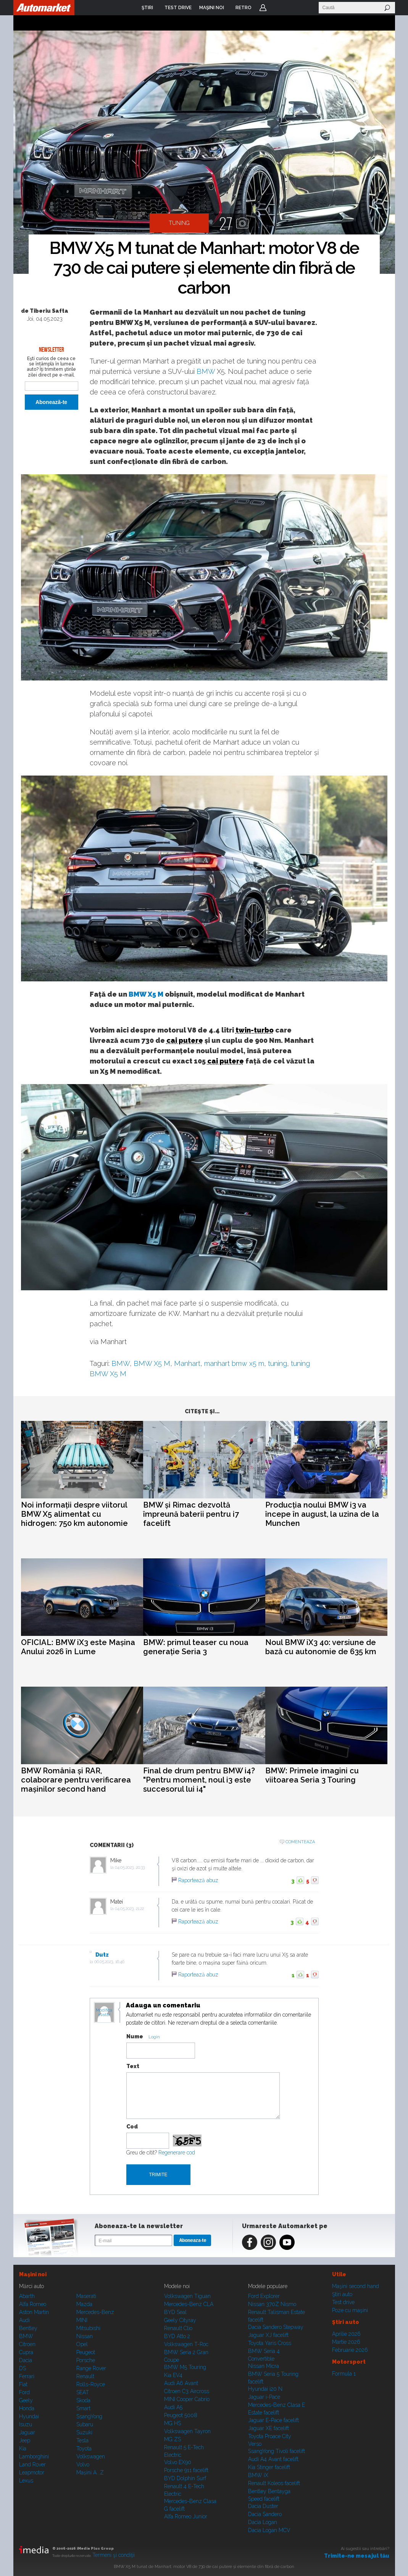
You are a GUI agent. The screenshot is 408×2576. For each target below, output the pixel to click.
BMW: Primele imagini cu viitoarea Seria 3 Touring (312, 1775)
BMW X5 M (146, 994)
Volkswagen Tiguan (187, 2296)
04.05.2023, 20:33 (130, 1867)
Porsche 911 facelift (186, 2470)
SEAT (82, 2392)
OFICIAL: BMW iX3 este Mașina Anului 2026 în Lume (78, 1647)
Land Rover (32, 2464)
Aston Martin (34, 2312)
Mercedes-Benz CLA (188, 2304)
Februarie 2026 (350, 2350)
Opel (82, 2344)
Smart (83, 2408)
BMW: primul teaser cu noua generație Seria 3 (195, 1647)
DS (22, 2368)
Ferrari (26, 2376)
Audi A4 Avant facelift (273, 2459)
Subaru (84, 2424)
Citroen (27, 2344)
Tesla (82, 2440)
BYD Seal (175, 2312)
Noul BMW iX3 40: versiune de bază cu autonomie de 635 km (320, 1647)
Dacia (25, 2360)
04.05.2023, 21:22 (129, 1908)
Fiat (23, 2384)
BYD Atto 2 (177, 2336)
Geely (26, 2400)
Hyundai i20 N (265, 2389)
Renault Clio (178, 2328)
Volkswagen (90, 2456)
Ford (24, 2392)
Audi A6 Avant (181, 2383)
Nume (134, 2036)
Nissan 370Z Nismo (272, 2304)
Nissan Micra (263, 2366)
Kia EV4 (173, 2375)
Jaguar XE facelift (268, 2428)
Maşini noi (33, 2274)
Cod (132, 2127)
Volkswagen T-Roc (186, 2344)
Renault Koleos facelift (274, 2483)
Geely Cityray (180, 2320)
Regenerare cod (176, 2152)
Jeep (24, 2440)
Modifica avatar (104, 2012)
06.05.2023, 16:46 (109, 1961)
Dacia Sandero (265, 2514)
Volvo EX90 (177, 2462)
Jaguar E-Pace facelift (273, 2420)
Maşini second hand (355, 2286)
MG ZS (172, 2439)
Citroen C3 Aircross (186, 2391)
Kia (22, 2448)
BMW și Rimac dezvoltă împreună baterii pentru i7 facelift (191, 1514)
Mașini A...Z (90, 2472)
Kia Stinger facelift (269, 2467)
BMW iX (258, 2475)
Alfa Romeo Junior (185, 2516)
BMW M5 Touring (185, 2367)
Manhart (187, 1363)
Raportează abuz (198, 1880)
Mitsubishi (88, 2328)
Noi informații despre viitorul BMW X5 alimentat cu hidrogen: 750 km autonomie (74, 1514)
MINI (81, 2320)
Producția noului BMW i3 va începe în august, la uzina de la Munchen (322, 1514)
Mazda (84, 2304)
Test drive (343, 2302)
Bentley (28, 2328)
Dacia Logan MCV (269, 2530)
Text (132, 2066)
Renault (85, 2376)
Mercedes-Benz (95, 2312)
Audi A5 (173, 2407)
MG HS (172, 2423)
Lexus (26, 2480)
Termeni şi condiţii (113, 2555)
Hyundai (29, 2416)
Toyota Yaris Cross (269, 2343)
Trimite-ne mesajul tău (356, 2556)
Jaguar (27, 2432)
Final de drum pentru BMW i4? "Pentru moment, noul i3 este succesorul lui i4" (199, 1780)
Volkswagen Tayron (187, 2431)
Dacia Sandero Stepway (275, 2327)
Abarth (27, 2296)
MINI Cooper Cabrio (187, 2399)
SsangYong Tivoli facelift (276, 2451)
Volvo (82, 2464)
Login (263, 7)
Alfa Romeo (32, 2304)
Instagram (268, 2242)
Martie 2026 (346, 2342)
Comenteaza (300, 1841)
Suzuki (84, 2432)
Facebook (249, 2242)
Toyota (84, 2448)
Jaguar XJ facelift (268, 2335)
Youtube (287, 2242)
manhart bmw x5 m (234, 1363)
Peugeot (85, 2352)
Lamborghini (34, 2456)
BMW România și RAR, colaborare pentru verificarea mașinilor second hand (76, 1780)
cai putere (184, 1040)
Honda (26, 2408)
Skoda (83, 2400)
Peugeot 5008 (180, 2415)
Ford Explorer (264, 2296)
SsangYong (89, 2416)
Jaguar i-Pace (264, 2397)
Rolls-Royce (90, 2384)
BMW (206, 371)
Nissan (84, 2336)
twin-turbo (254, 1030)
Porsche (85, 2360)
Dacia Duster (263, 2506)
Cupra (26, 2352)
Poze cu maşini (350, 2310)
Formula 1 (344, 2374)
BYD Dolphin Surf (185, 2478)
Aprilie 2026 (346, 2334)
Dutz (102, 1955)
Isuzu (25, 2424)
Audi (24, 2320)
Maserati (86, 2296)
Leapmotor (31, 2472)
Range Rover (91, 2368)
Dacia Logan (262, 2522)
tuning (277, 1363)
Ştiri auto (342, 2294)
